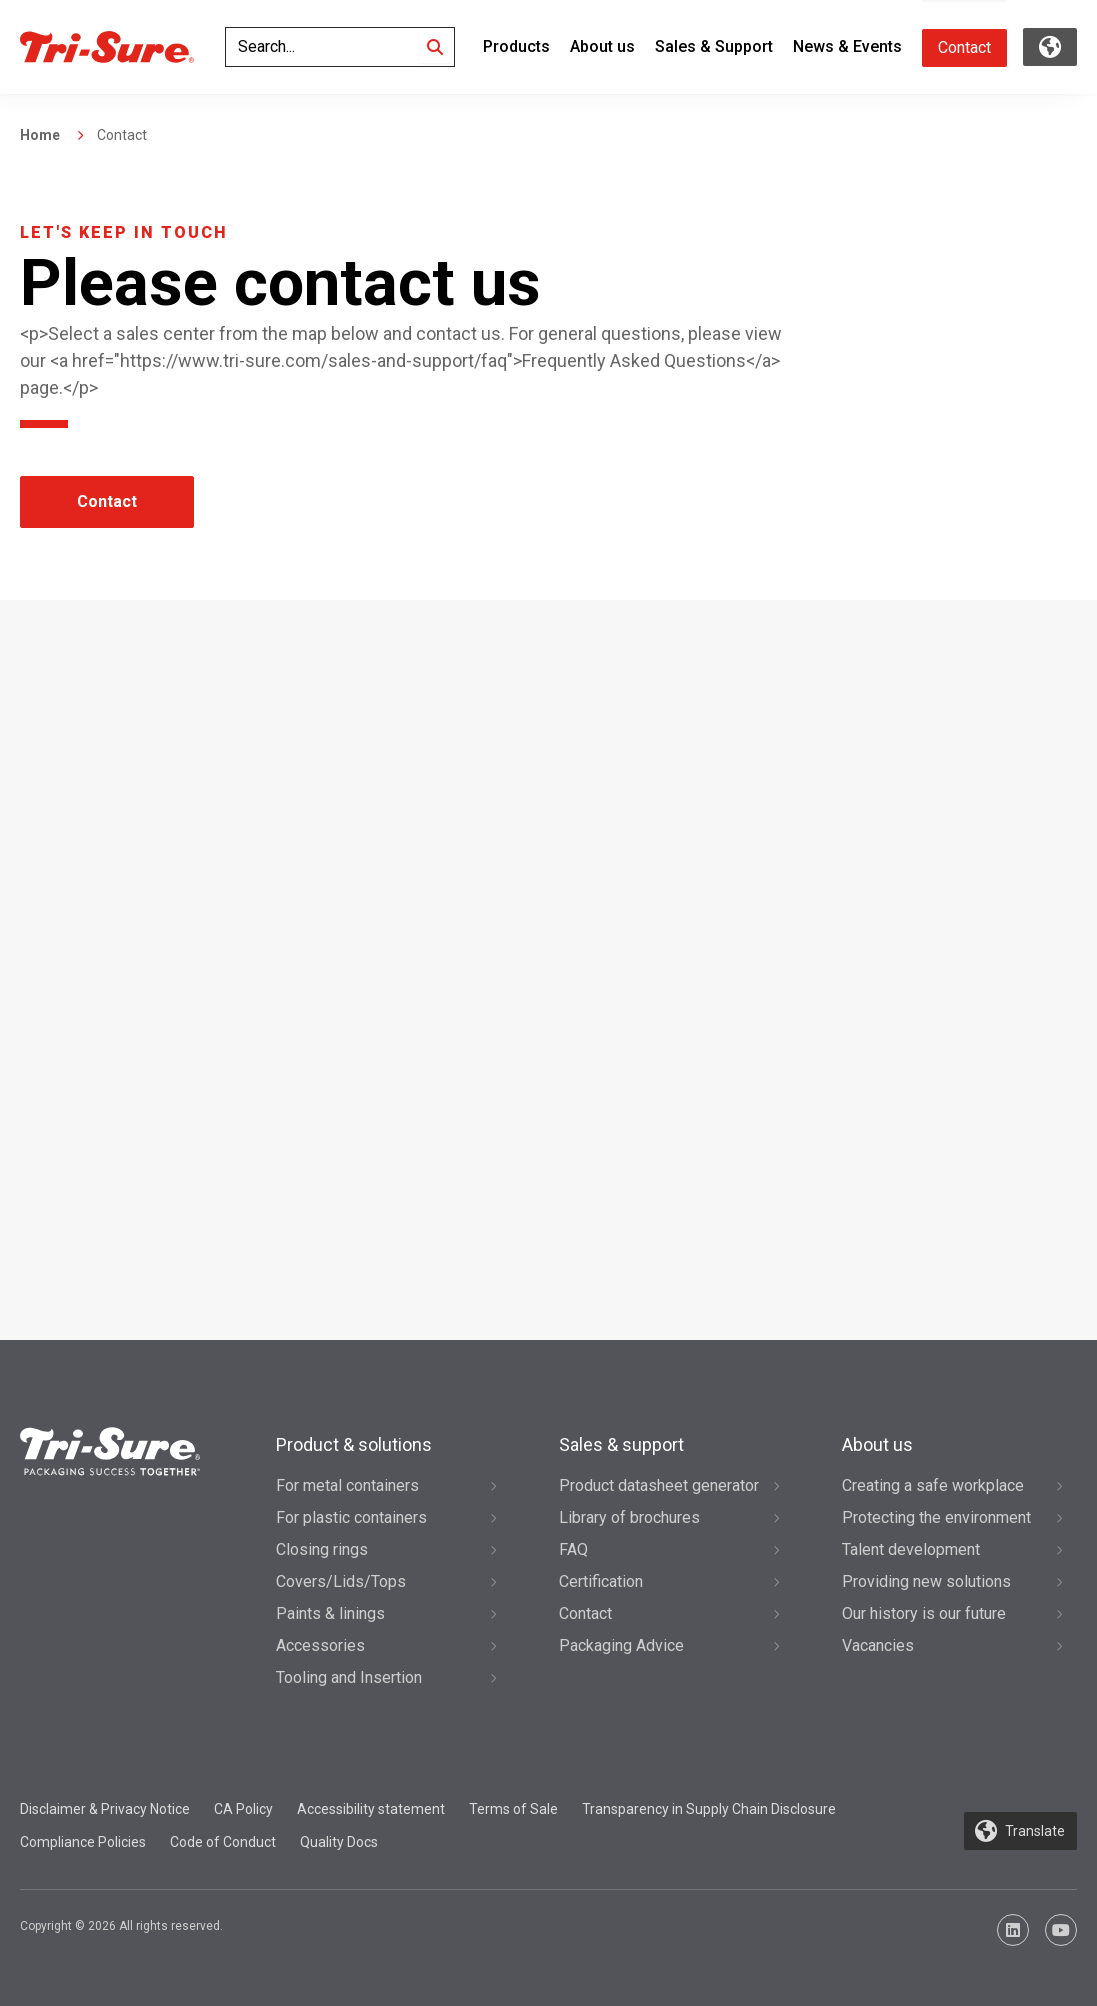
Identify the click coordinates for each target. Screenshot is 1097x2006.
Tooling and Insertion (349, 1677)
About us (602, 46)
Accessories (320, 1645)
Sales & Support (714, 46)
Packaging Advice (621, 1645)
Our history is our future (924, 1613)
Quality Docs (339, 1842)
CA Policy (243, 1809)
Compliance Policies (83, 1842)
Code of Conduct (223, 1842)
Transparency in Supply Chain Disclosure (709, 1809)
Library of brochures (629, 1517)
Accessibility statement (371, 1809)
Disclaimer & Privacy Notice (105, 1809)
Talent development (911, 1549)
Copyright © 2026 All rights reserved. (121, 1926)
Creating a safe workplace (933, 1485)
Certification (601, 1581)
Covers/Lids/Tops (341, 1581)
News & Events (847, 46)
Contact (964, 47)
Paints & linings (330, 1613)
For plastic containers (351, 1517)
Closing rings (322, 1549)
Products (516, 46)
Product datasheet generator (659, 1485)
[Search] (435, 47)
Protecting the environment (936, 1517)
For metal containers (347, 1485)
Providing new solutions (926, 1581)
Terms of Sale (513, 1809)
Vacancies (878, 1645)
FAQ (573, 1549)
